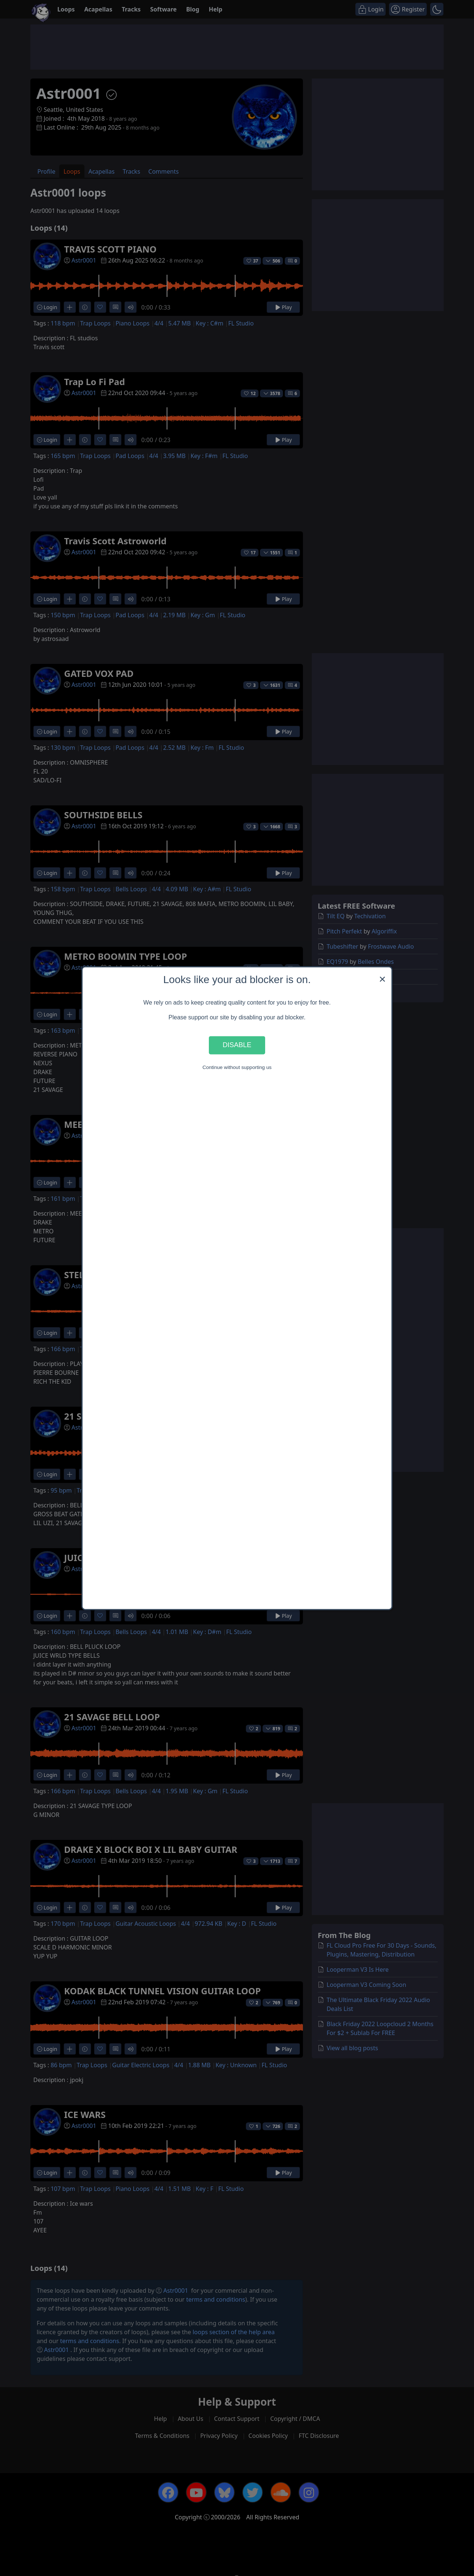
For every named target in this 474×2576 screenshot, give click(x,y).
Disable (237, 1045)
